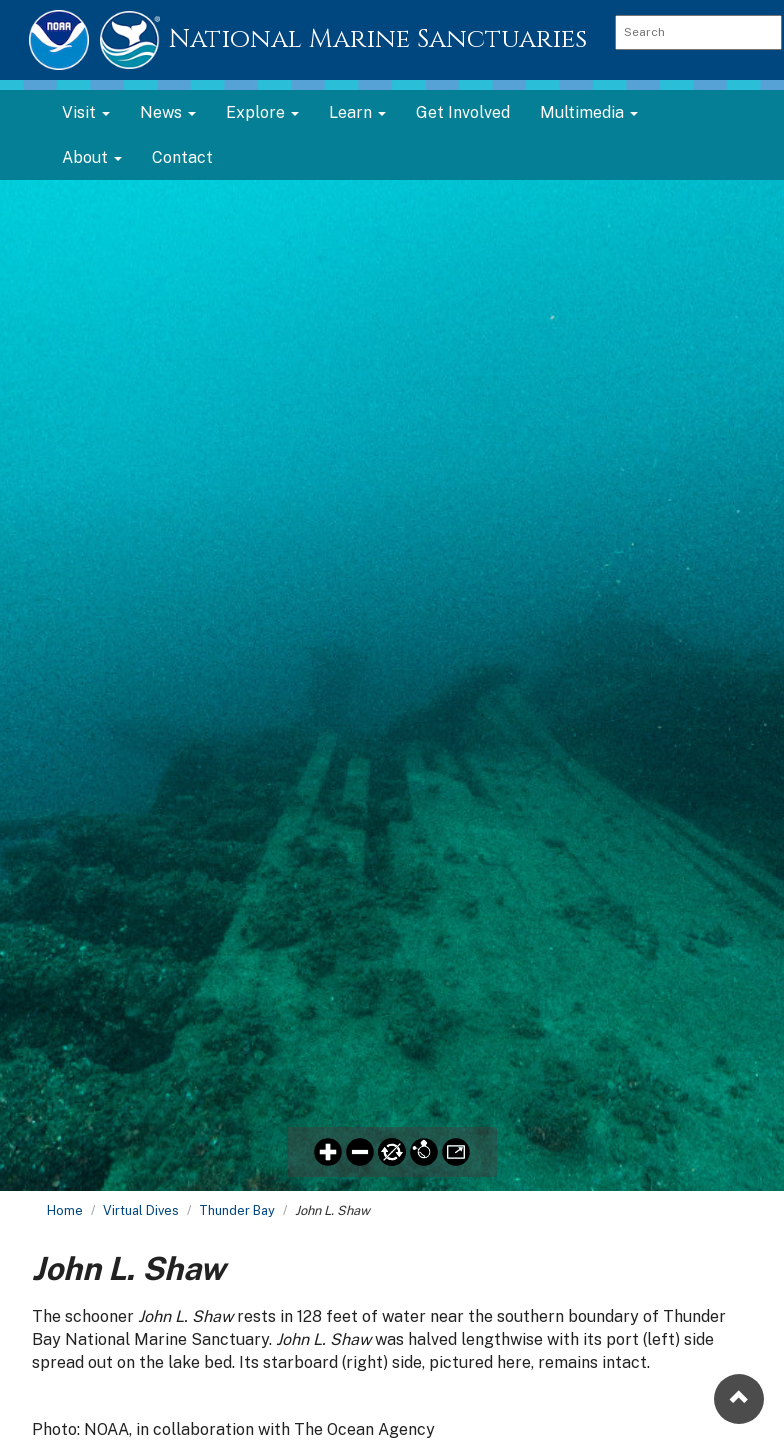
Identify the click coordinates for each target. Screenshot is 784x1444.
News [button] (168, 112)
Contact (182, 157)
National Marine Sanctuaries (378, 39)
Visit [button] (86, 112)
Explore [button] (262, 112)
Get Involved (463, 112)
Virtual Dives (141, 1210)
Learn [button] (357, 112)
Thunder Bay (237, 1210)
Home (65, 1210)
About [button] (92, 157)
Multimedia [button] (589, 112)
